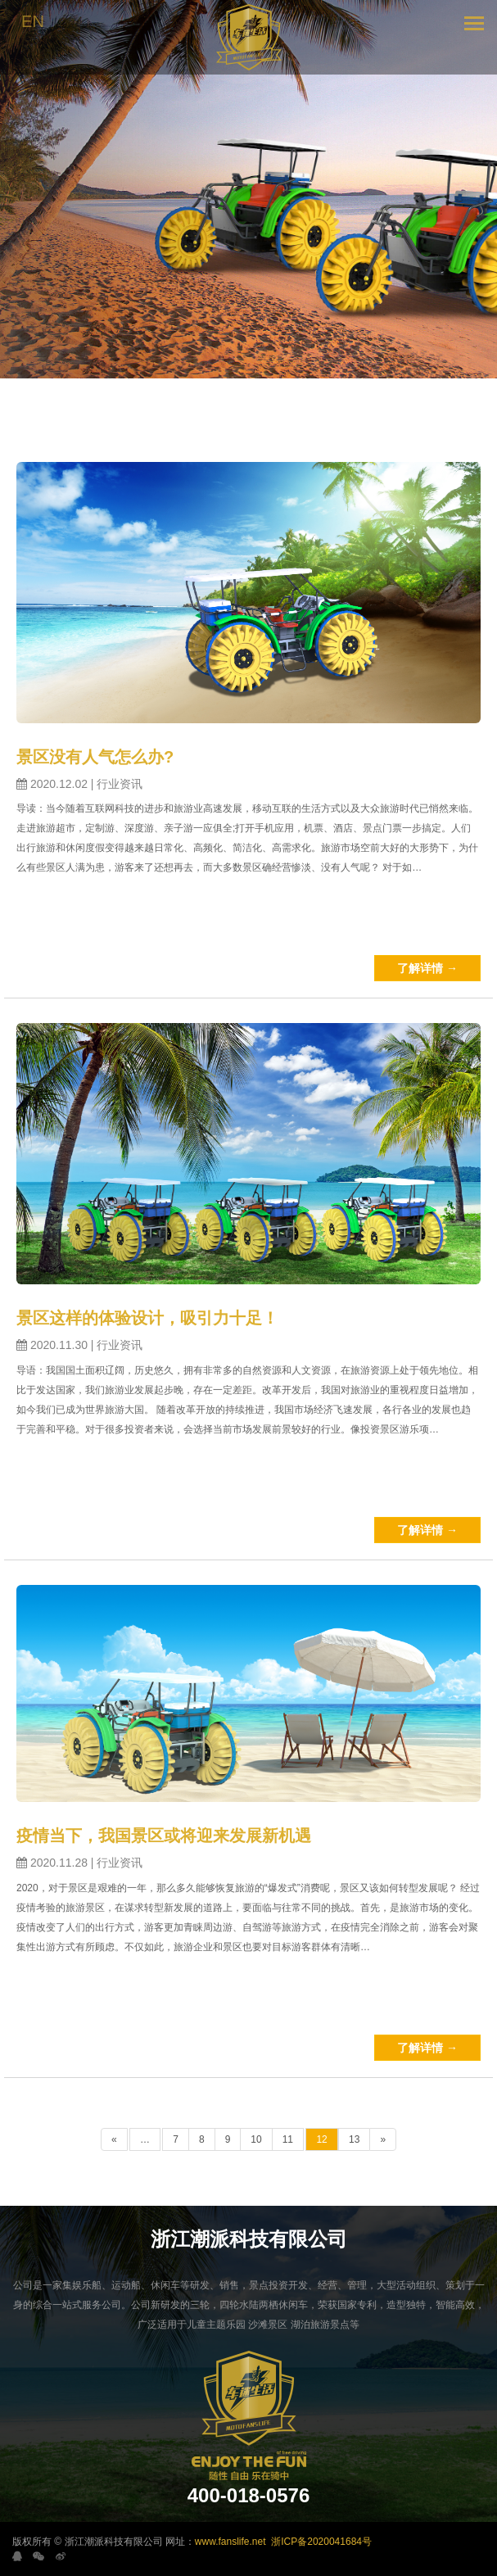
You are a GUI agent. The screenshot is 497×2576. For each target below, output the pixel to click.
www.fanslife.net (230, 2541)
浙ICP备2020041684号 (321, 2541)
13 (354, 2139)
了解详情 (427, 968)
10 (256, 2139)
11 (287, 2139)
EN (32, 21)
